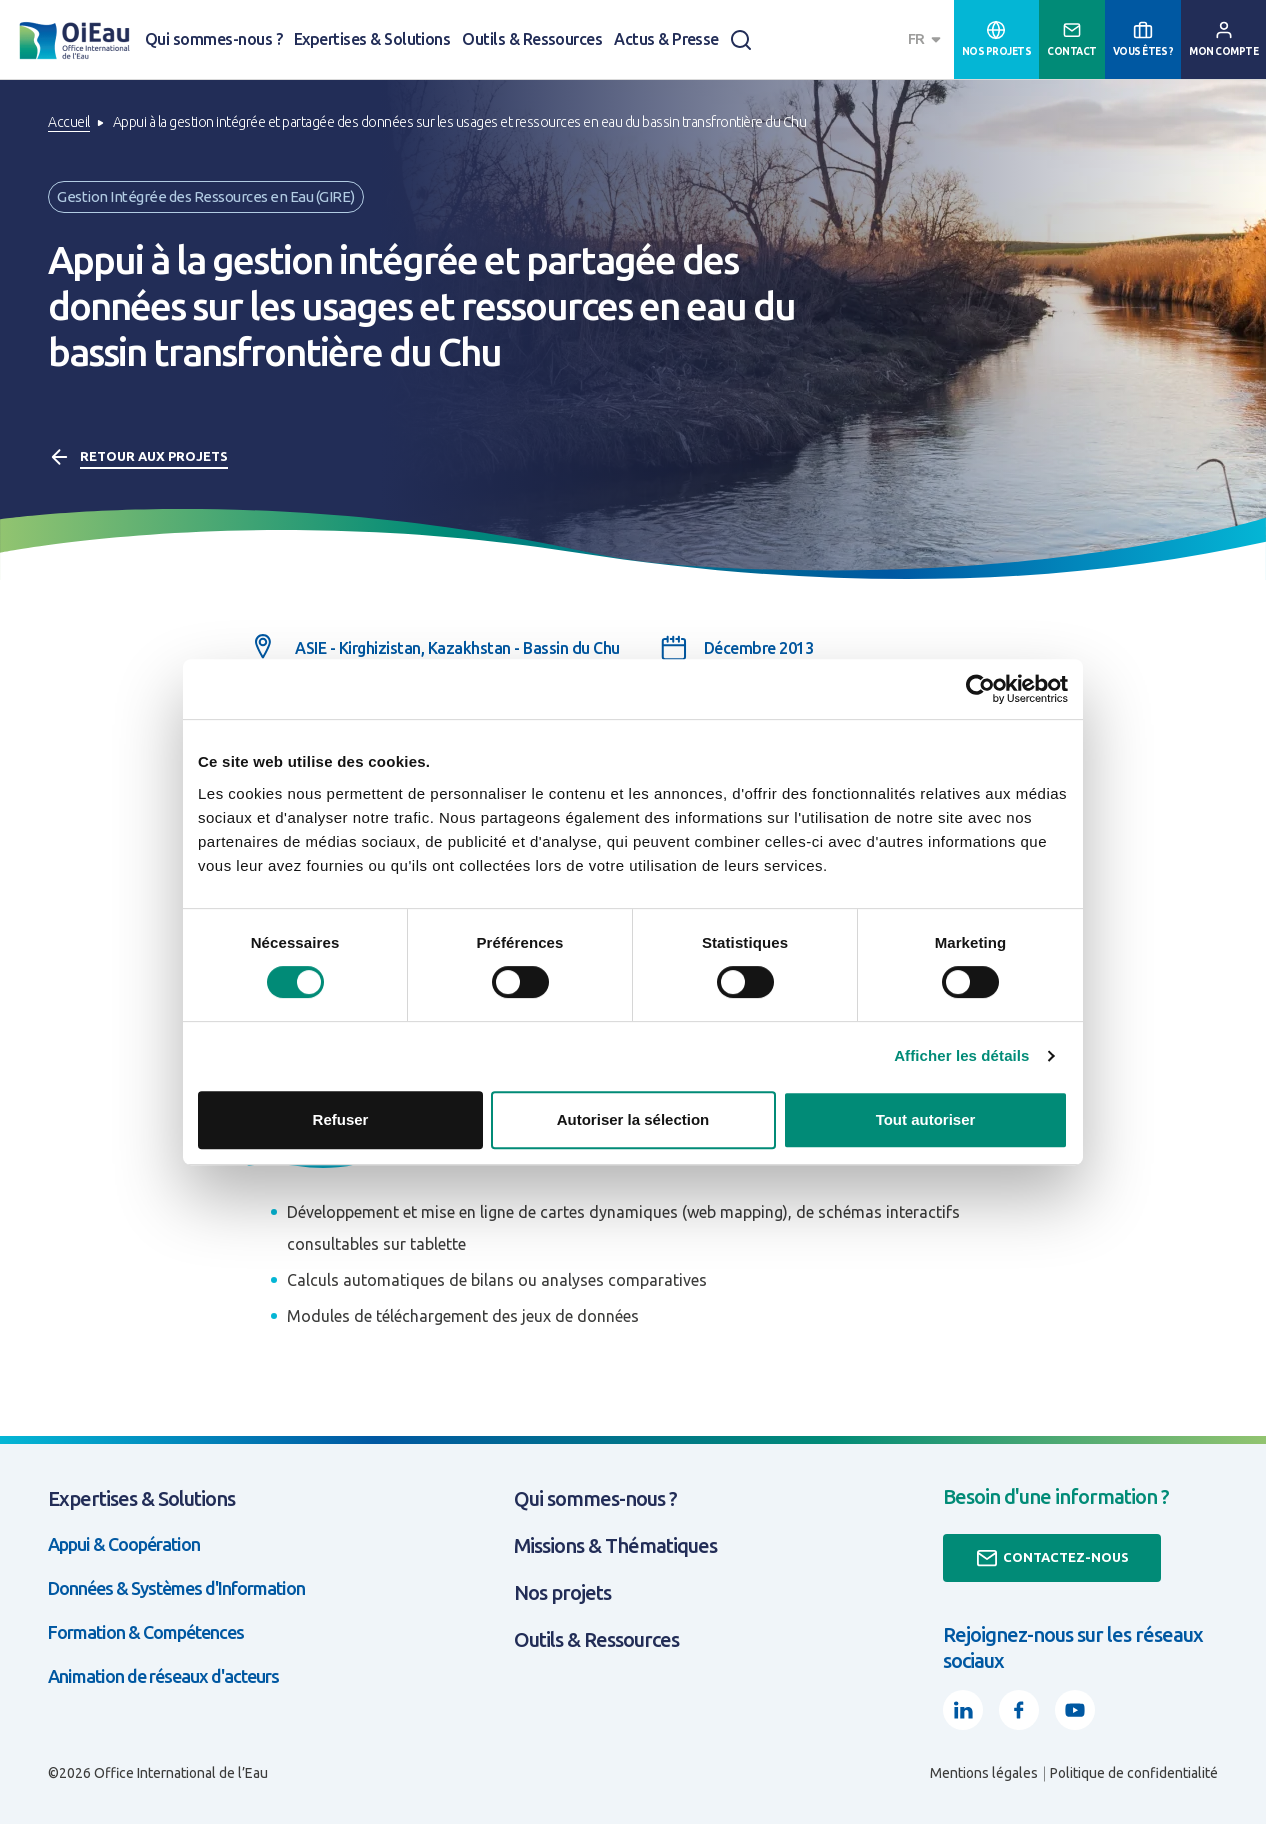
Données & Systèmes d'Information (176, 1588)
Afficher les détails (961, 1055)
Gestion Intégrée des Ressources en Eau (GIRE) (206, 196)
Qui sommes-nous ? (213, 39)
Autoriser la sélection (633, 1119)
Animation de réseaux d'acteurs (163, 1676)
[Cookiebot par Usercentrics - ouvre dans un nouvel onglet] (980, 689)
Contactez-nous (1052, 1558)
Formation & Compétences (146, 1632)
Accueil (69, 122)
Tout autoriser (926, 1119)
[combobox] (927, 39)
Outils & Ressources (532, 39)
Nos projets (562, 1592)
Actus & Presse (666, 39)
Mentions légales (984, 1773)
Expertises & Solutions (372, 39)
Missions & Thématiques (615, 1545)
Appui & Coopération (124, 1544)
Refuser (341, 1119)
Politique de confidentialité (1134, 1773)
